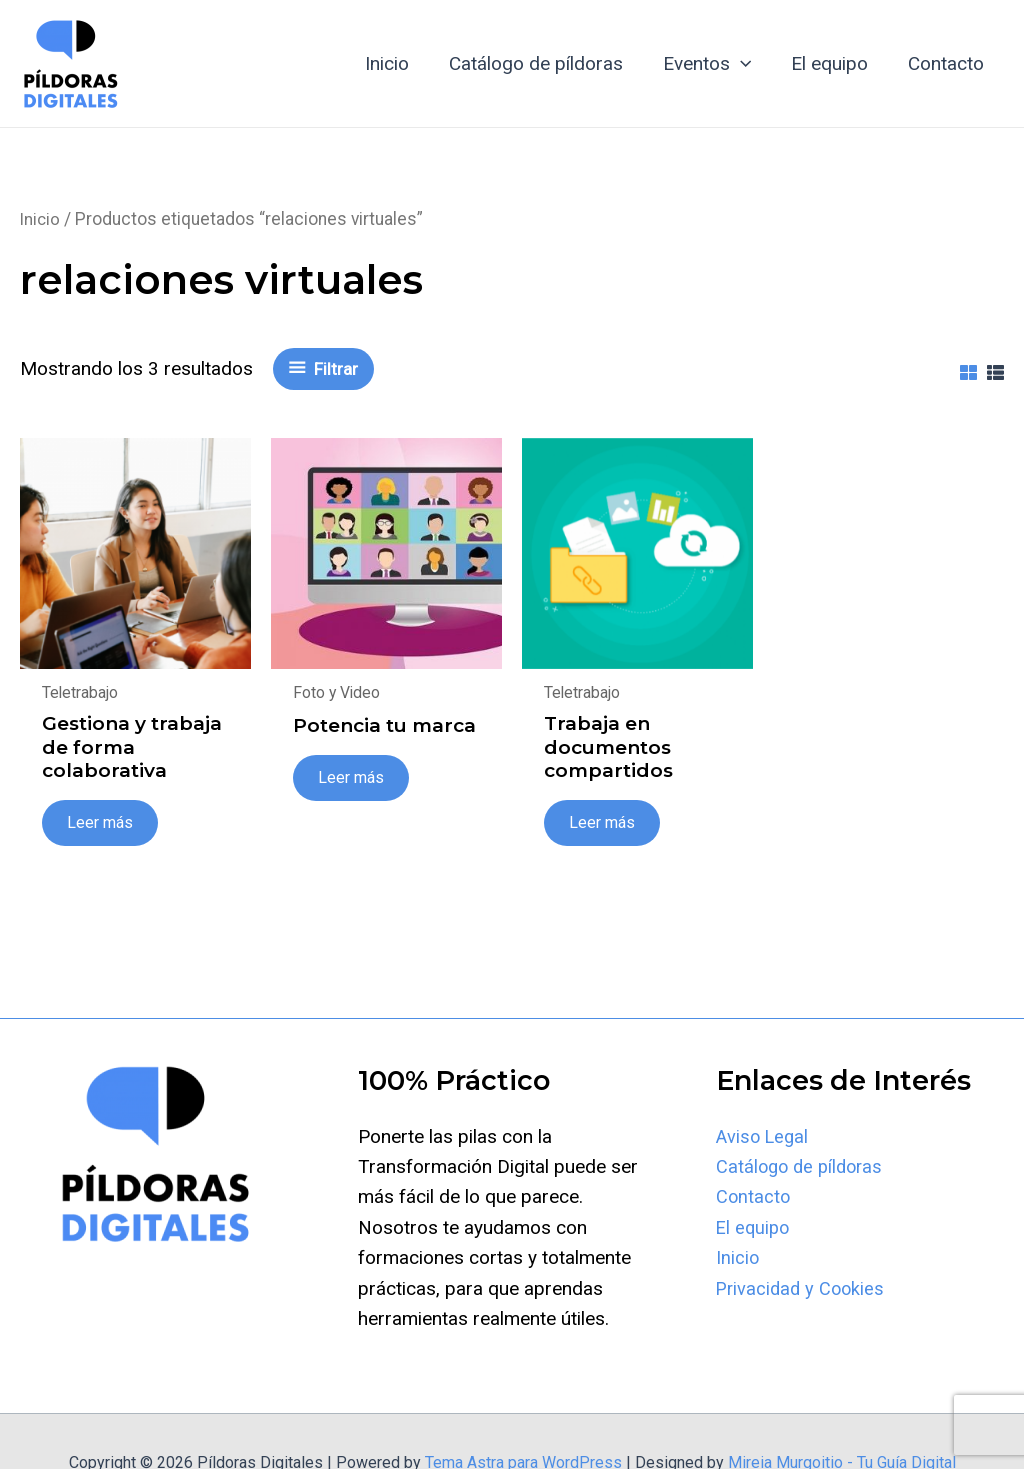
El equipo (832, 63)
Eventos (712, 64)
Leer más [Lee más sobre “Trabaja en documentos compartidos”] (603, 824)
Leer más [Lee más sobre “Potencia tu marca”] (352, 779)
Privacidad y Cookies (803, 1290)
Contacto (947, 63)
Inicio (396, 63)
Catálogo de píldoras (543, 63)
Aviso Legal (764, 1138)
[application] (745, 64)
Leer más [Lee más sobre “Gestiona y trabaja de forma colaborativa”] (101, 824)
